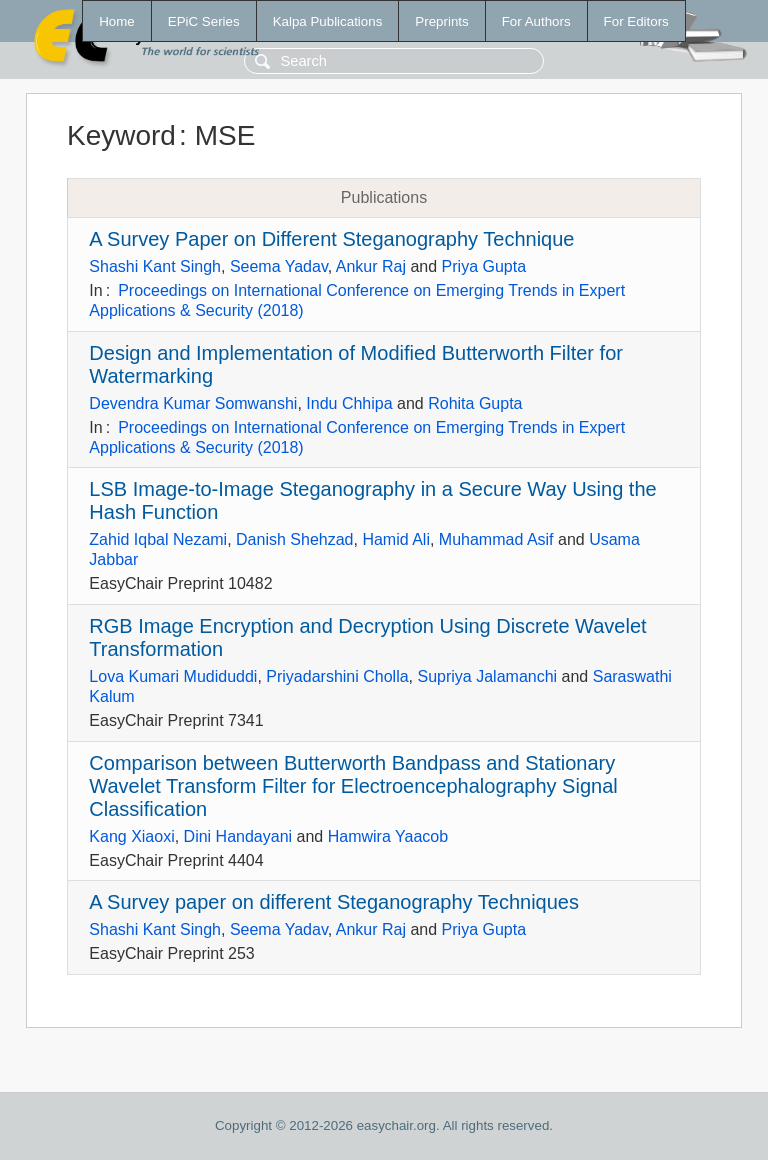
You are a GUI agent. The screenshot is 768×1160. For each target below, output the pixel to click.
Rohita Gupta (475, 403)
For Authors (536, 21)
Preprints (441, 21)
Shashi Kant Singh (155, 266)
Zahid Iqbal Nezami (158, 539)
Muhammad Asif (496, 539)
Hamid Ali (396, 539)
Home (117, 21)
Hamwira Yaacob (388, 836)
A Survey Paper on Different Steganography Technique (331, 239)
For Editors (636, 21)
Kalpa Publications (328, 21)
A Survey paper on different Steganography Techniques (334, 902)
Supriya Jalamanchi (488, 676)
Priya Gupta (484, 266)
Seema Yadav (279, 266)
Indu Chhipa (349, 403)
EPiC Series (204, 21)
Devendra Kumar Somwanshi (193, 403)
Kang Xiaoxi (131, 836)
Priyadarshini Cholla (337, 676)
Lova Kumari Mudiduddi (173, 676)
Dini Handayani (238, 836)
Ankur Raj (371, 266)
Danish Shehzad (294, 539)
